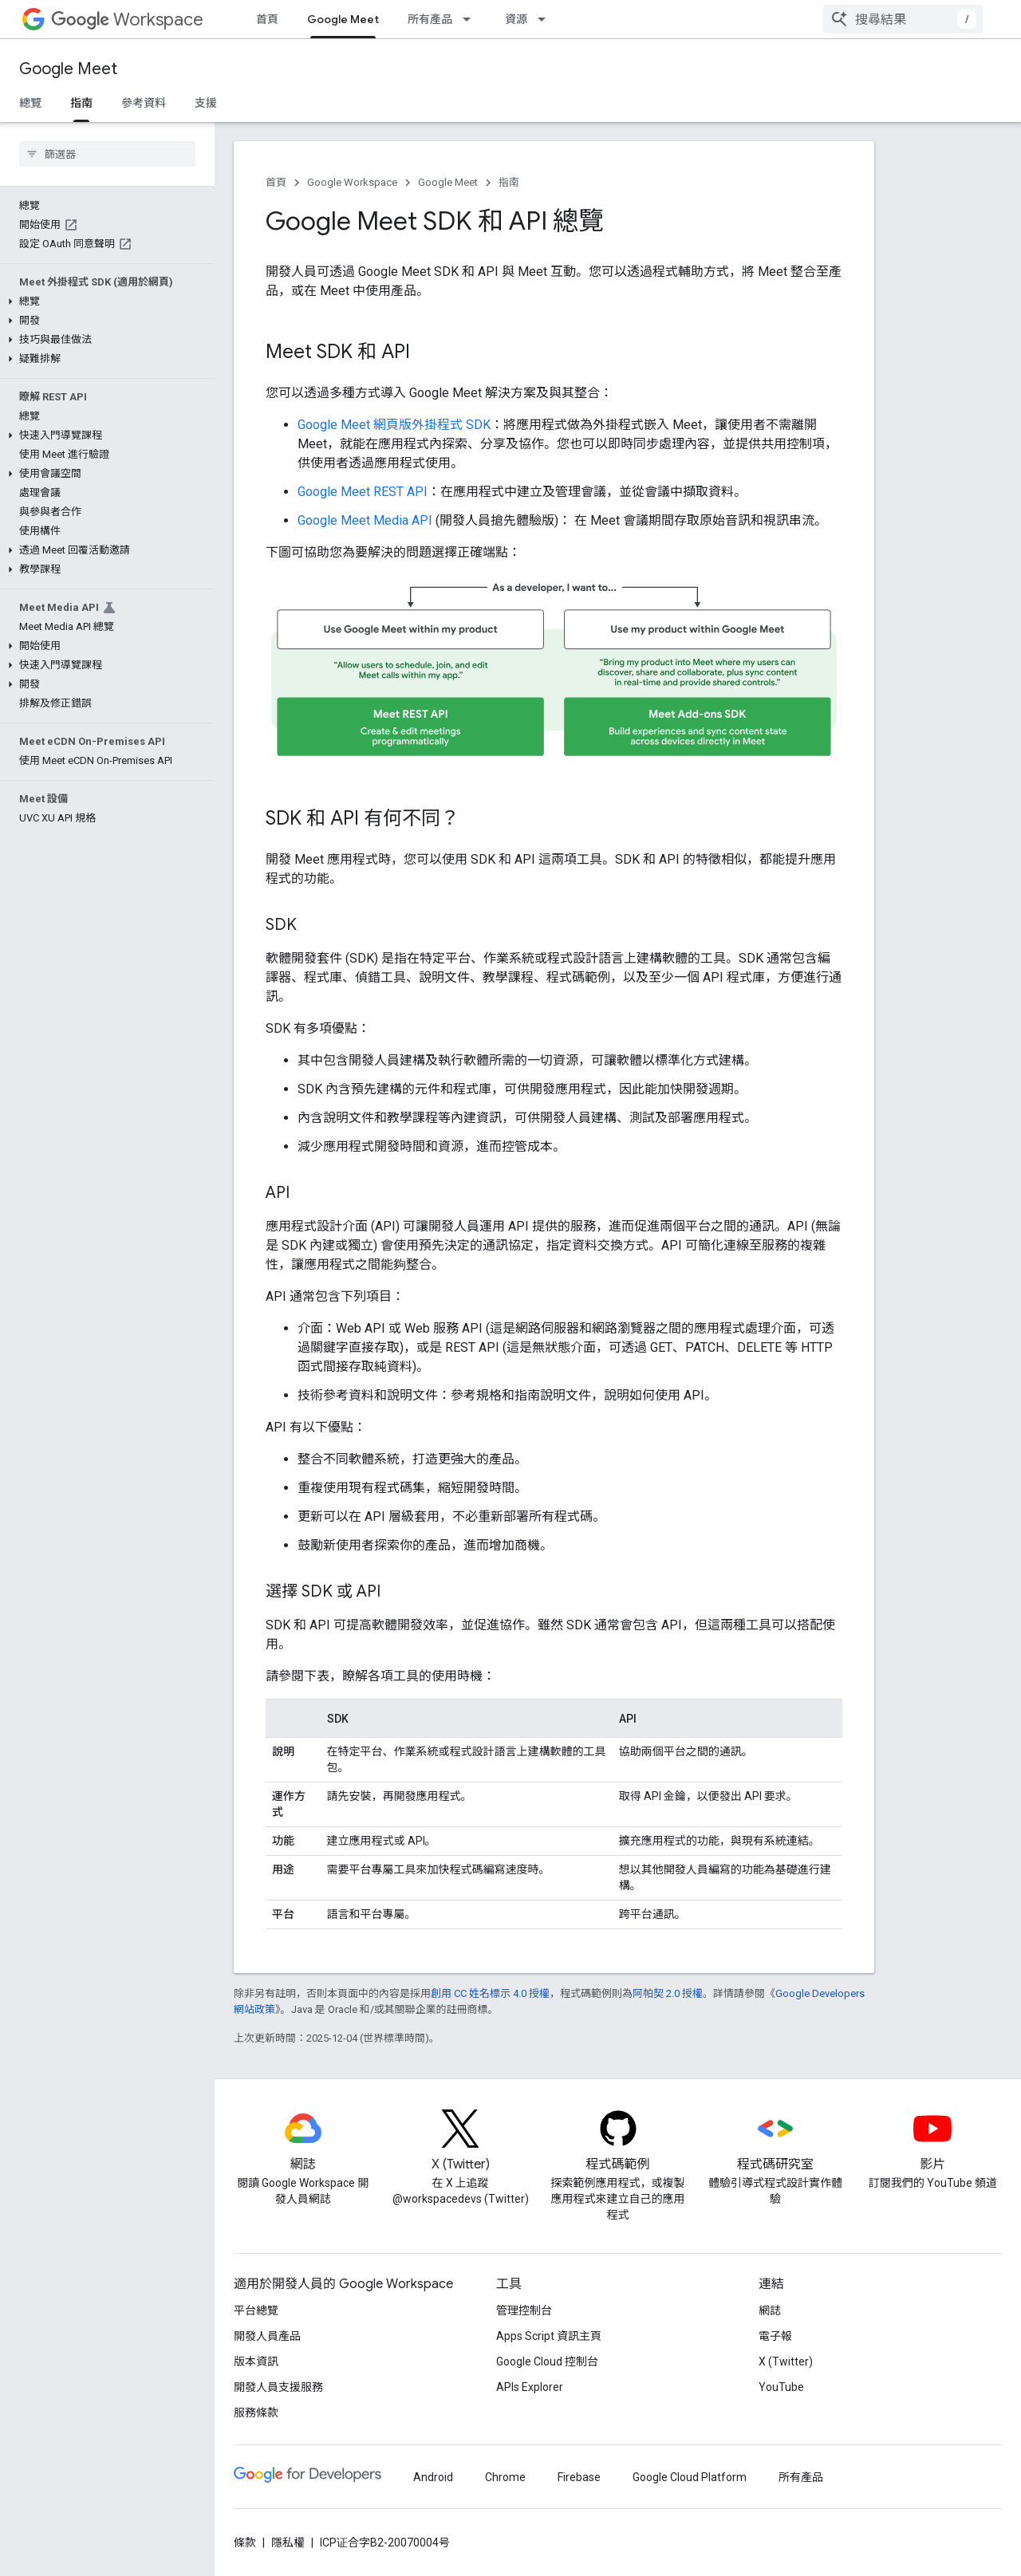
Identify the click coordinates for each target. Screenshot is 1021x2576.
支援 (206, 103)
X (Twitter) (786, 2361)
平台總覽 (256, 2310)
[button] (104, 301)
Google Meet (68, 69)
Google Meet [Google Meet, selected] (343, 19)
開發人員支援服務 (278, 2387)
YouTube (781, 2387)
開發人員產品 (267, 2336)
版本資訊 (256, 2361)
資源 (516, 19)
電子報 (775, 2336)
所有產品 (430, 19)
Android (433, 2477)
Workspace (127, 19)
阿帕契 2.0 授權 (668, 1993)
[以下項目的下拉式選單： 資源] (546, 19)
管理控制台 (524, 2310)
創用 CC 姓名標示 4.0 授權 (490, 1993)
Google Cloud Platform (690, 2477)
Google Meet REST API (363, 491)
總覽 (30, 103)
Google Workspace (352, 182)
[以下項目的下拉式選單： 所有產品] (471, 19)
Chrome (505, 2477)
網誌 (770, 2310)
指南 (509, 182)
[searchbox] (107, 154)
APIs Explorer (529, 2387)
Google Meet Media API (365, 520)
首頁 (267, 19)
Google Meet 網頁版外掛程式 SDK (394, 424)
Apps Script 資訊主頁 (548, 2336)
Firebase (579, 2477)
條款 (245, 2542)
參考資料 (143, 103)
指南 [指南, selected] (81, 103)
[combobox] (903, 19)
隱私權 (288, 2542)
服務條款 (256, 2412)
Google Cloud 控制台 (547, 2361)
